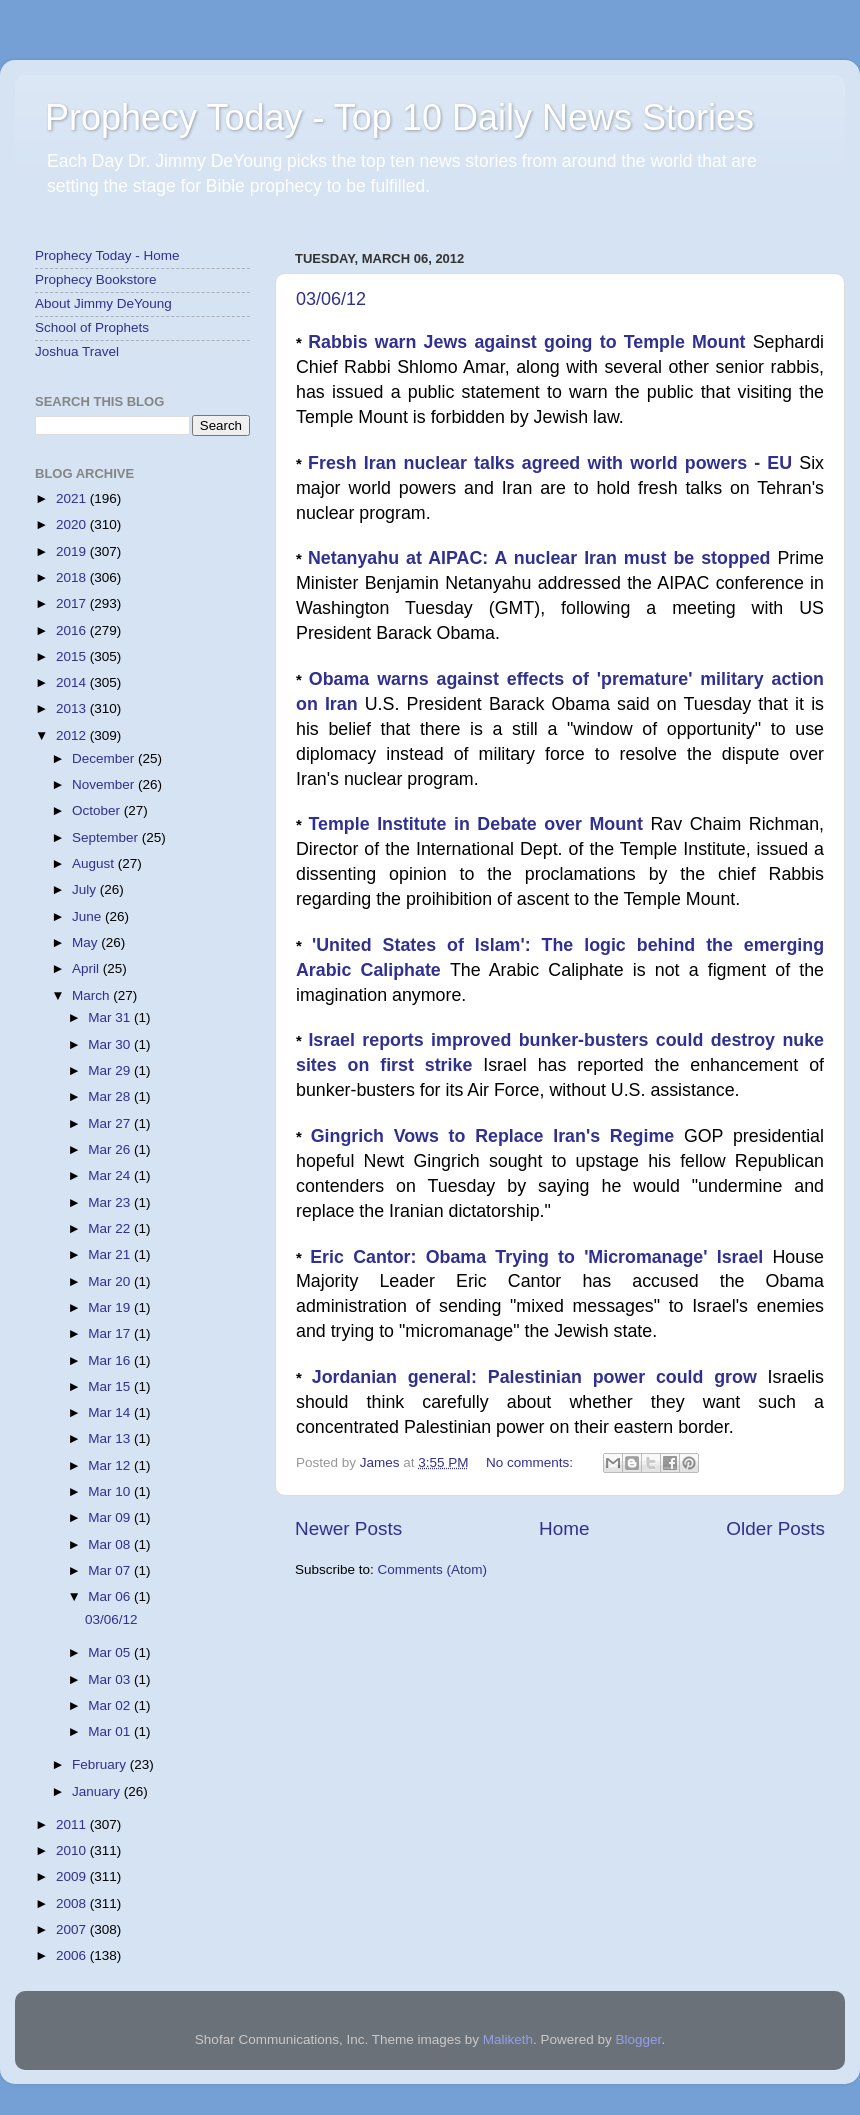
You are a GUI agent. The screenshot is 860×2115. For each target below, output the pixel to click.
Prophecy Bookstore (96, 279)
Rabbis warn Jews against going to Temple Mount (530, 342)
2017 (73, 603)
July (86, 889)
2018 (73, 577)
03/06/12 (331, 299)
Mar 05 (111, 1652)
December (105, 758)
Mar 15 (111, 1386)
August (95, 863)
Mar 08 (111, 1544)
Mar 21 (111, 1254)
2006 (73, 1955)
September (107, 837)
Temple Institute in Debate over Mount (480, 824)
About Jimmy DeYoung (103, 303)
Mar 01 (111, 1731)
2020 (73, 524)
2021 (73, 498)
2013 (73, 708)
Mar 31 (111, 1017)
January (98, 1791)
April (87, 968)
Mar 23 (111, 1202)
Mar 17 (111, 1333)
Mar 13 (111, 1438)
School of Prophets (92, 327)
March (92, 995)
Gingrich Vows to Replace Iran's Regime (497, 1136)
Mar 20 (111, 1281)
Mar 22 (111, 1228)
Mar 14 (111, 1412)
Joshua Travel (77, 351)
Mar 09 (111, 1517)
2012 (73, 735)
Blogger (639, 2039)
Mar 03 (111, 1679)
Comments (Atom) (433, 1569)
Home (564, 1528)
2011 (73, 1824)
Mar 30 (111, 1044)
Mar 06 (111, 1596)
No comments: (531, 1462)
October (98, 810)
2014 (73, 682)
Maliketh (508, 2039)
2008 (73, 1903)
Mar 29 (111, 1070)
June (88, 916)
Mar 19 (111, 1307)
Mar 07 (111, 1570)
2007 (73, 1929)
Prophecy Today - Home (107, 255)
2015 (73, 656)
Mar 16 (111, 1360)
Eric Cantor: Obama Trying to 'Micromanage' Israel (541, 1257)
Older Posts (775, 1528)
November (105, 784)
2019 (73, 551)
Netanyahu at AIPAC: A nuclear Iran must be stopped (543, 558)
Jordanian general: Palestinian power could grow (540, 1377)
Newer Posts (348, 1528)
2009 (73, 1876)
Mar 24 (111, 1175)
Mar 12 (111, 1465)
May (86, 942)
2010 (73, 1850)
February (101, 1764)
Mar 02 (111, 1705)
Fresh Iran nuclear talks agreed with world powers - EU (553, 463)
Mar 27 (111, 1123)
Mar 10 (111, 1491)
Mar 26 (111, 1149)
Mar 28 (111, 1096)
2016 (73, 630)
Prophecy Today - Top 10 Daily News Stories (399, 117)
